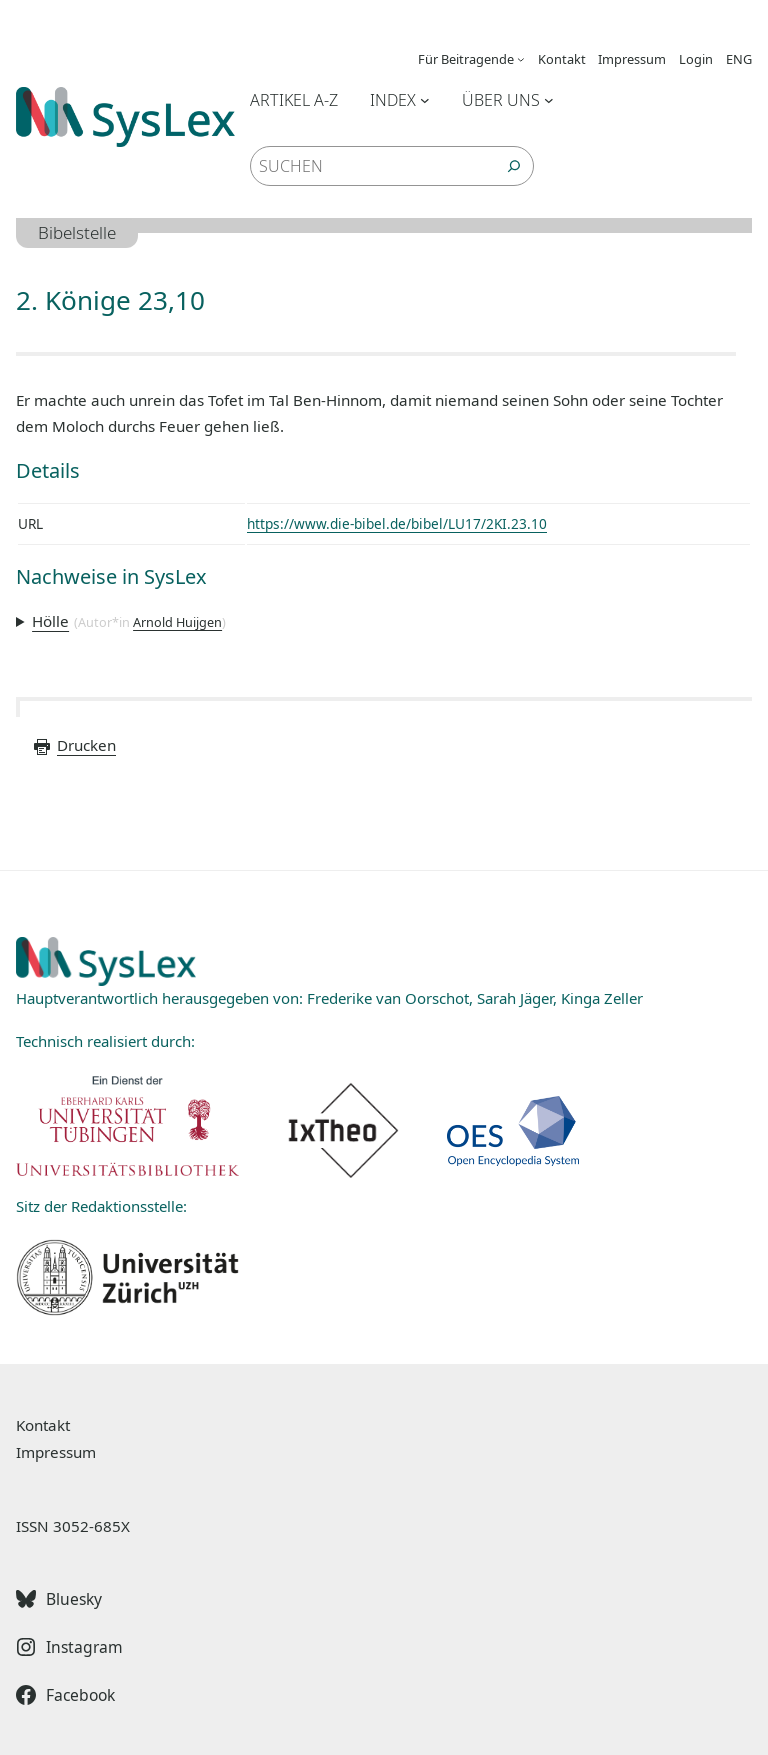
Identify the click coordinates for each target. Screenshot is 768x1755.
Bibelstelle (77, 232)
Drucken (74, 745)
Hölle (50, 621)
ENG (739, 59)
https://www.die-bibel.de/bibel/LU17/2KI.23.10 (397, 523)
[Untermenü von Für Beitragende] (521, 59)
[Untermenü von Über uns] (549, 100)
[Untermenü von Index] (425, 100)
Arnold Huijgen (177, 622)
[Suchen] (514, 166)
